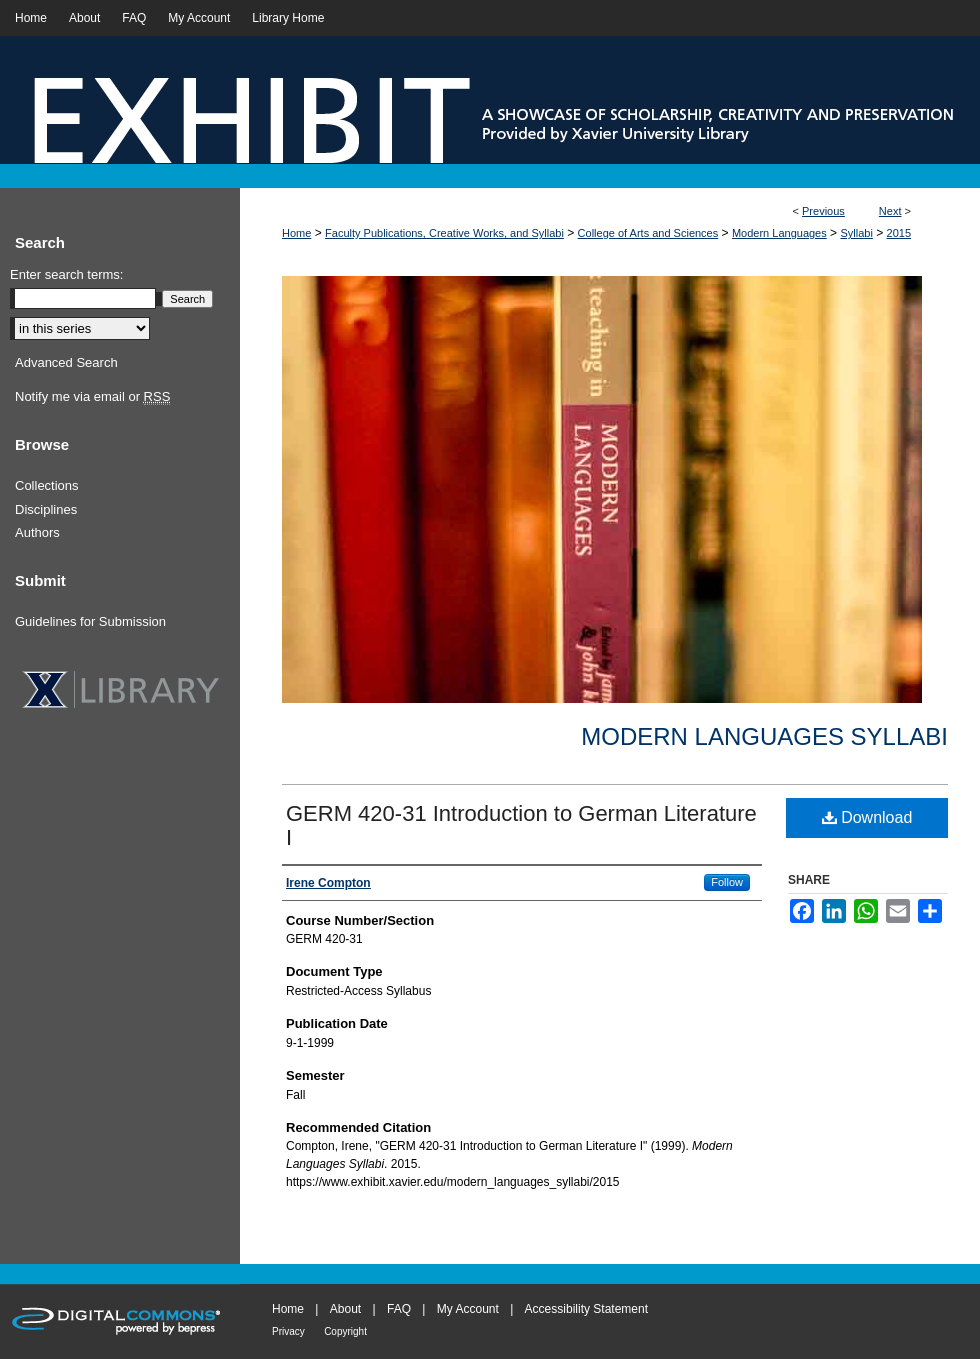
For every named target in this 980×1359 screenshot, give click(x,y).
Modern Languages (779, 233)
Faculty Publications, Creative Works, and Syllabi (444, 233)
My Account (468, 1309)
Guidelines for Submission (90, 621)
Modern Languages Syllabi (764, 736)
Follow (727, 882)
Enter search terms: (66, 274)
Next (890, 211)
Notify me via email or (92, 397)
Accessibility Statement (586, 1309)
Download (867, 817)
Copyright (345, 1331)
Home (296, 233)
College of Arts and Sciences (648, 233)
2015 (899, 233)
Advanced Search (66, 362)
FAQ (399, 1309)
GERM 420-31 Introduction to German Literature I (521, 825)
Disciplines (46, 509)
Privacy (288, 1331)
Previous (823, 211)
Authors (37, 532)
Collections (47, 485)
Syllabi (856, 233)
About (345, 1309)
